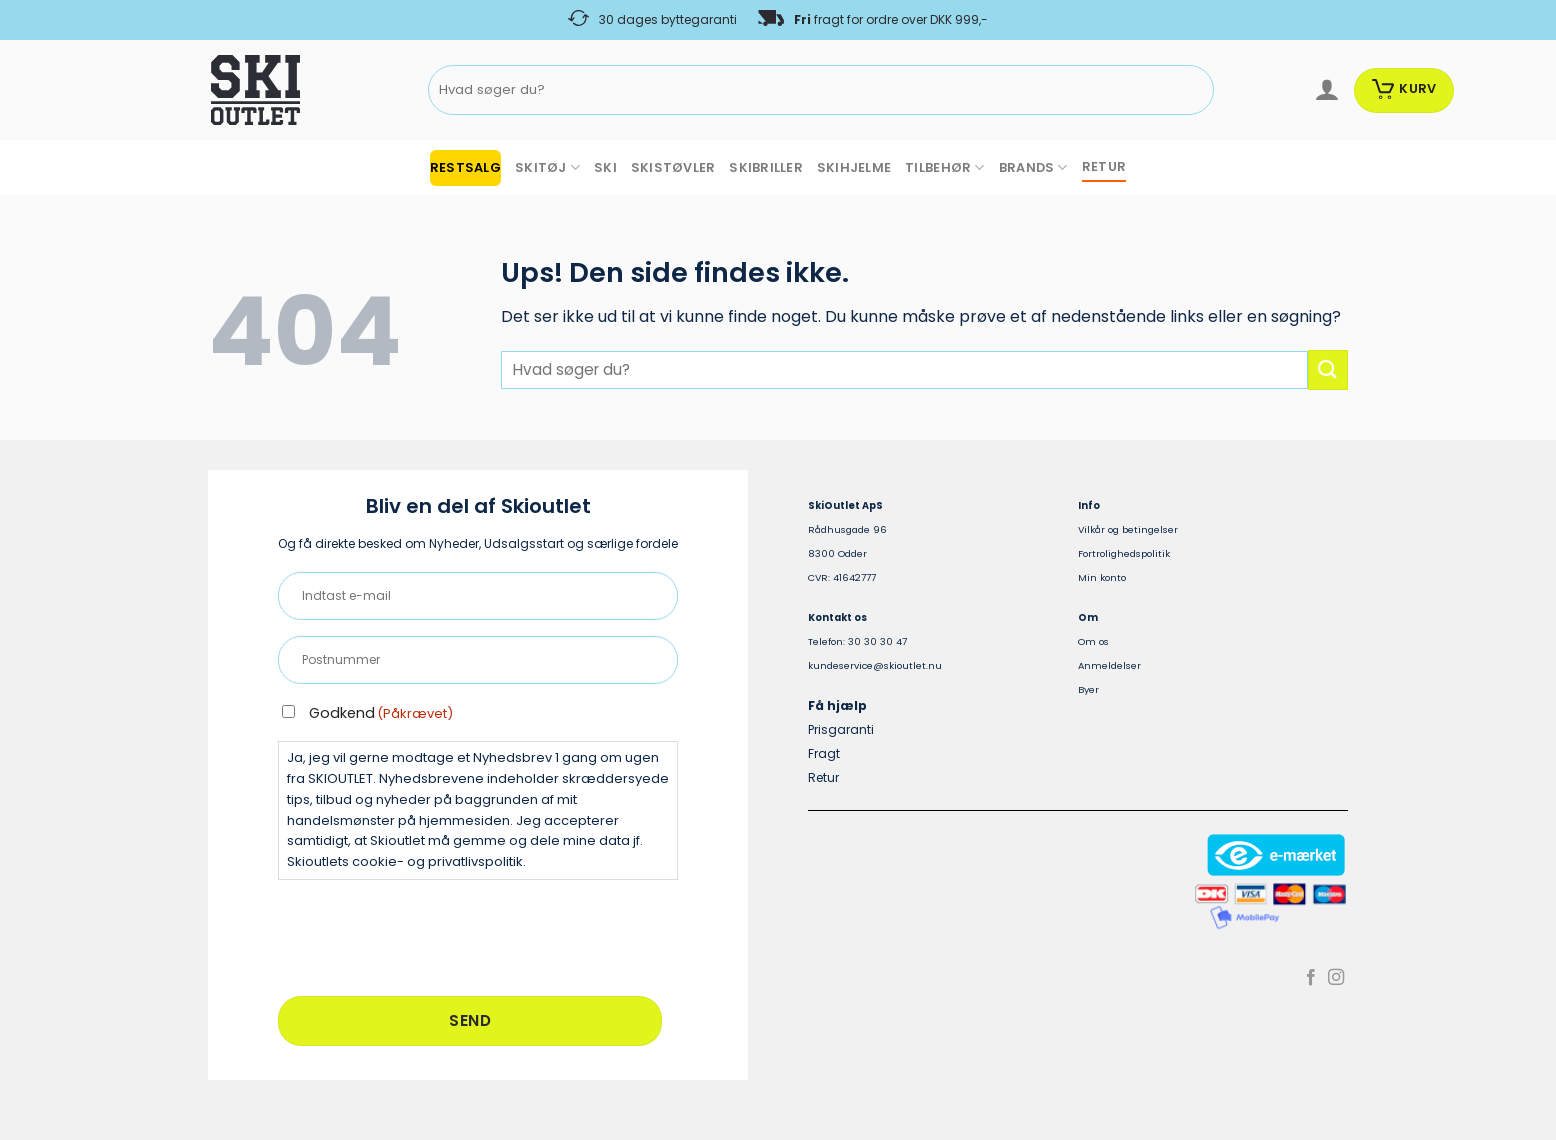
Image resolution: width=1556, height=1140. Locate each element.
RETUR (1104, 166)
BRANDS (1033, 167)
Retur (823, 777)
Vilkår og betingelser (1128, 529)
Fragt (824, 753)
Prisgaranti (841, 729)
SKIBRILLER (766, 167)
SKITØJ (547, 167)
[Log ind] (1326, 90)
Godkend (381, 713)
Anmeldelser (1109, 665)
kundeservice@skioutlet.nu (875, 665)
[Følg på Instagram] (1336, 978)
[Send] (1194, 90)
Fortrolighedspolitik (1124, 553)
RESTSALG (465, 167)
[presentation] (430, 935)
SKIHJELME (854, 167)
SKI (605, 167)
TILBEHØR (945, 167)
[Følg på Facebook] (1311, 978)
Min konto (1102, 577)
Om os (1093, 641)
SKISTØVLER (673, 167)
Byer (1088, 689)
